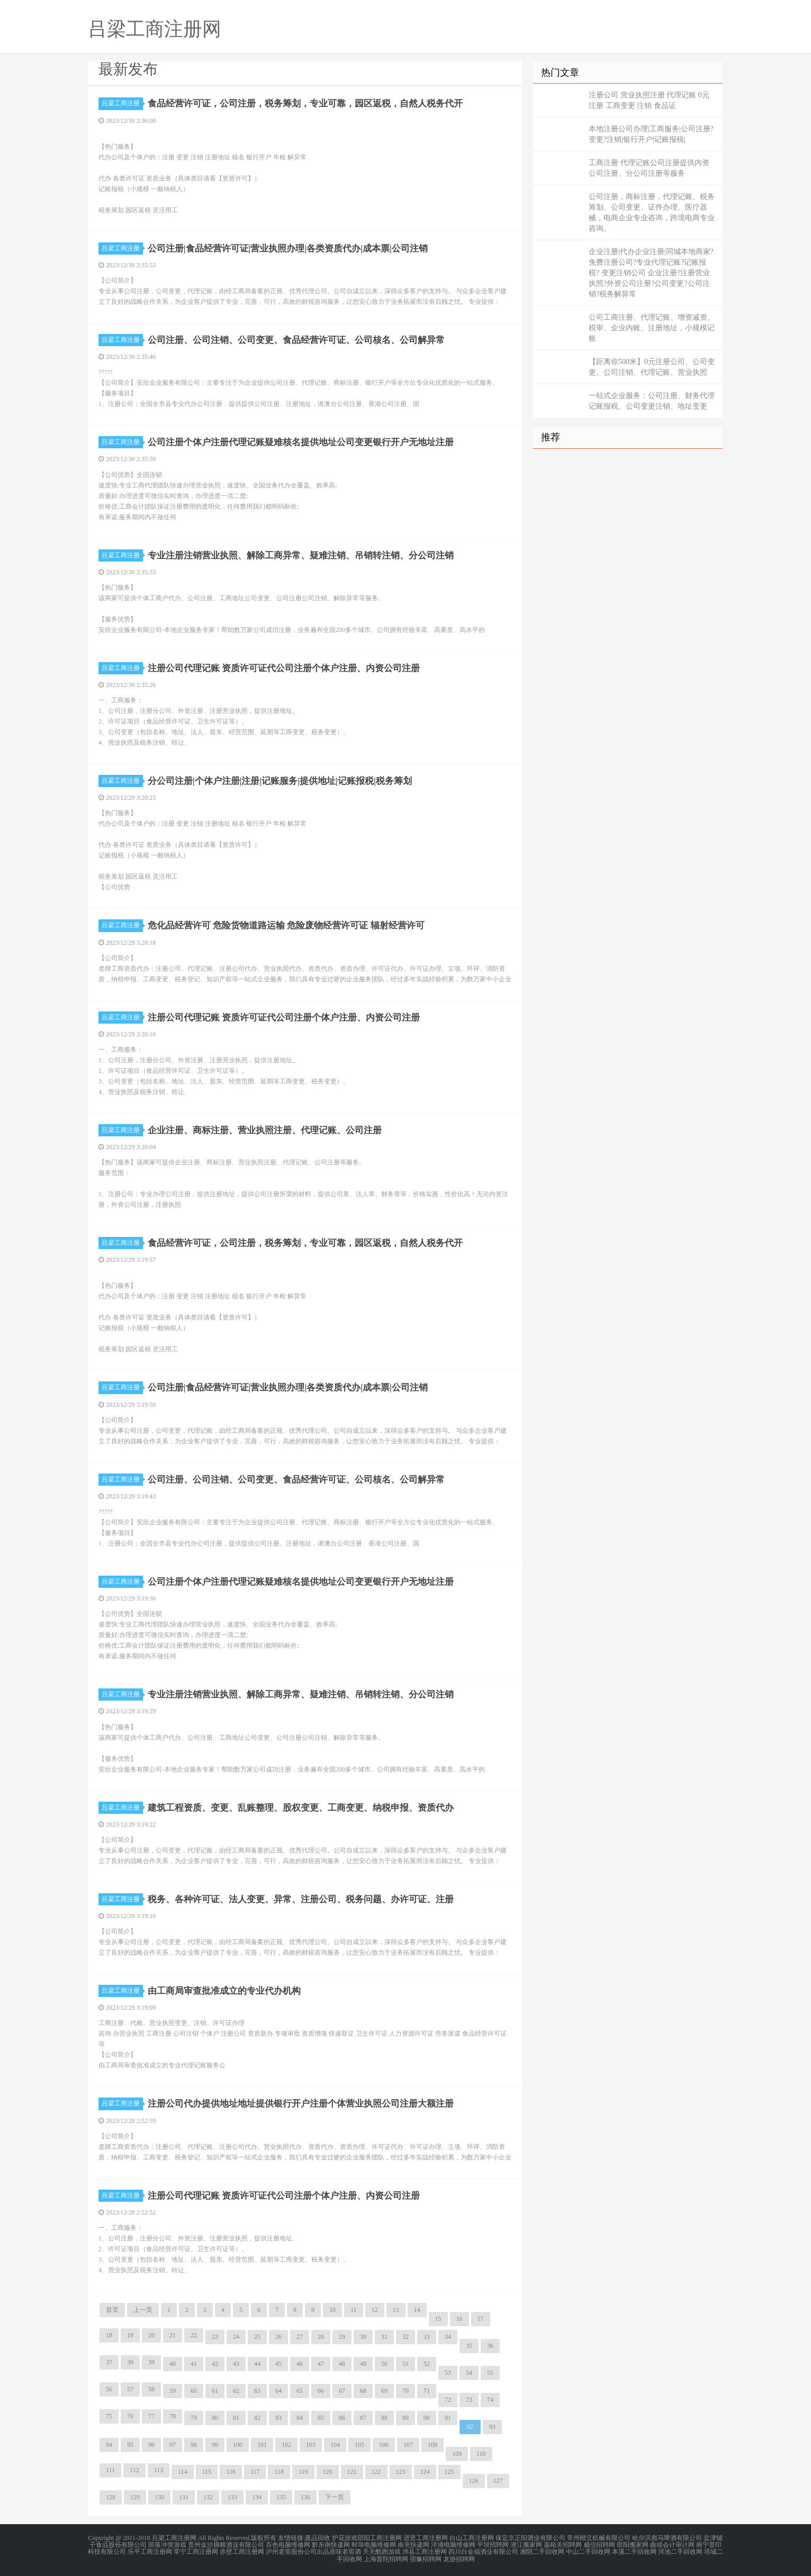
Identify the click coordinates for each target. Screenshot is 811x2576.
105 (359, 2444)
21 (172, 2335)
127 (498, 2480)
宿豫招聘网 (425, 2557)
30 (363, 2336)
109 (457, 2453)
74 (490, 2399)
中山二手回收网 (588, 2550)
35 (469, 2345)
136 (305, 2497)
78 (172, 2416)
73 (469, 2399)
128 (110, 2497)
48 (342, 2363)
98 (194, 2444)
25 (257, 2336)
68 (363, 2390)
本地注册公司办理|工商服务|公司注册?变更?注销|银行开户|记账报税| (651, 134)
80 (215, 2417)
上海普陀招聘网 (386, 2557)
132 (208, 2497)
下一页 (334, 2497)
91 (448, 2417)
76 (130, 2416)
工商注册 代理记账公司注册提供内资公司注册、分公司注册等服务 (649, 168)
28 (321, 2336)
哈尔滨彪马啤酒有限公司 (667, 2538)
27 (299, 2336)
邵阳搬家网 (632, 2544)
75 (109, 2416)
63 (257, 2390)
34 (448, 2336)
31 (384, 2336)
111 (110, 2470)
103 (311, 2444)
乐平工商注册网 (150, 2550)
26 (278, 2336)
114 (182, 2471)
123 (400, 2471)
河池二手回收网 (680, 2550)
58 (151, 2389)
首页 (112, 2309)
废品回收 (317, 2538)
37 (109, 2362)
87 (363, 2417)
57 (130, 2389)
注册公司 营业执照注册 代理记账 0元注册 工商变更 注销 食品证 (649, 100)
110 (481, 2453)
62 (236, 2390)
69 (384, 2390)
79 (194, 2417)
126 (474, 2480)
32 (405, 2336)
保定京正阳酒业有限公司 (530, 2538)
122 (376, 2471)
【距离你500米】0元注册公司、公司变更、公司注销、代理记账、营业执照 (652, 367)
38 (130, 2362)
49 (363, 2363)
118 (279, 2471)
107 (408, 2444)
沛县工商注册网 (424, 2550)
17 (480, 2318)
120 (327, 2471)
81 (236, 2417)
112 (134, 2470)
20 (151, 2335)
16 (459, 2318)
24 (236, 2336)
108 (432, 2444)
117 (255, 2471)
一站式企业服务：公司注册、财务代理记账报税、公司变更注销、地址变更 (652, 401)
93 (492, 2426)
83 (278, 2417)
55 (490, 2372)
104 (335, 2444)
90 (426, 2417)
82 (257, 2417)
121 (352, 2471)
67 (342, 2390)
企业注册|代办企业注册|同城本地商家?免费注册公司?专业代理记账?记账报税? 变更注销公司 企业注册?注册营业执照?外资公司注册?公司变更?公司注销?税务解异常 (651, 273)
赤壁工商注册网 (242, 2550)
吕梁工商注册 (122, 103)
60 (194, 2390)
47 (321, 2363)
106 (384, 2444)
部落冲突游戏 (167, 2544)
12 (375, 2309)
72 (448, 2399)
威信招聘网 (599, 2544)
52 (426, 2363)
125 (449, 2471)
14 (417, 2309)
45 (278, 2363)
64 (278, 2390)
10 (332, 2309)
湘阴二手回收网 (542, 2550)
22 (194, 2335)
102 (286, 2444)
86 (342, 2417)
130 (159, 2497)
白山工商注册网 (471, 2538)
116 (231, 2471)
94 (109, 2444)
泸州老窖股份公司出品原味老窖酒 (313, 2550)
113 (159, 2470)
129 (135, 2497)
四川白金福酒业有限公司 (483, 2550)
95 (130, 2444)
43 (236, 2363)
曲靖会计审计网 (672, 2544)
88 (384, 2417)
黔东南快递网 (331, 2544)
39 (151, 2362)
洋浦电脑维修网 (453, 2544)
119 (303, 2471)
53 (448, 2372)
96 (151, 2444)
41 (194, 2363)
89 (405, 2417)
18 (109, 2335)
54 (469, 2372)
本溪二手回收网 (634, 2550)
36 (490, 2345)
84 (299, 2417)
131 (183, 2497)
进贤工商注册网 (425, 2538)
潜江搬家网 (526, 2544)
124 (425, 2471)
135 (281, 2497)
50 (384, 2363)
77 (151, 2416)
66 (321, 2390)
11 (353, 2309)
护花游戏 (344, 2538)
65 (299, 2390)
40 (172, 2363)
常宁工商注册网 (196, 2550)
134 (257, 2497)
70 (405, 2390)
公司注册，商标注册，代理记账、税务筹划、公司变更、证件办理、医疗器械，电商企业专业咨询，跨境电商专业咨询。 (652, 212)
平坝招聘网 (493, 2544)
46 (299, 2363)
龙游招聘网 (459, 2557)
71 (426, 2390)
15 (438, 2318)
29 (342, 2336)
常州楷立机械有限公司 (598, 2538)
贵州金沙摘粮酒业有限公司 (226, 2544)
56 (109, 2389)
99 (215, 2444)
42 (215, 2363)
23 (215, 2336)
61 (215, 2390)
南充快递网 (413, 2544)
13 (396, 2309)
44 (257, 2363)
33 (426, 2336)
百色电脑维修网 (288, 2544)
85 (321, 2417)
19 (130, 2335)
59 (172, 2390)
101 (262, 2444)
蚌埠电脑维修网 (374, 2544)
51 (405, 2363)
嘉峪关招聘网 (563, 2544)
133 (232, 2497)
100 (237, 2444)
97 (172, 2444)
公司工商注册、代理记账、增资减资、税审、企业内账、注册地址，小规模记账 (652, 327)
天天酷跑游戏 (382, 2550)
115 (207, 2471)
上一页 (142, 2309)
